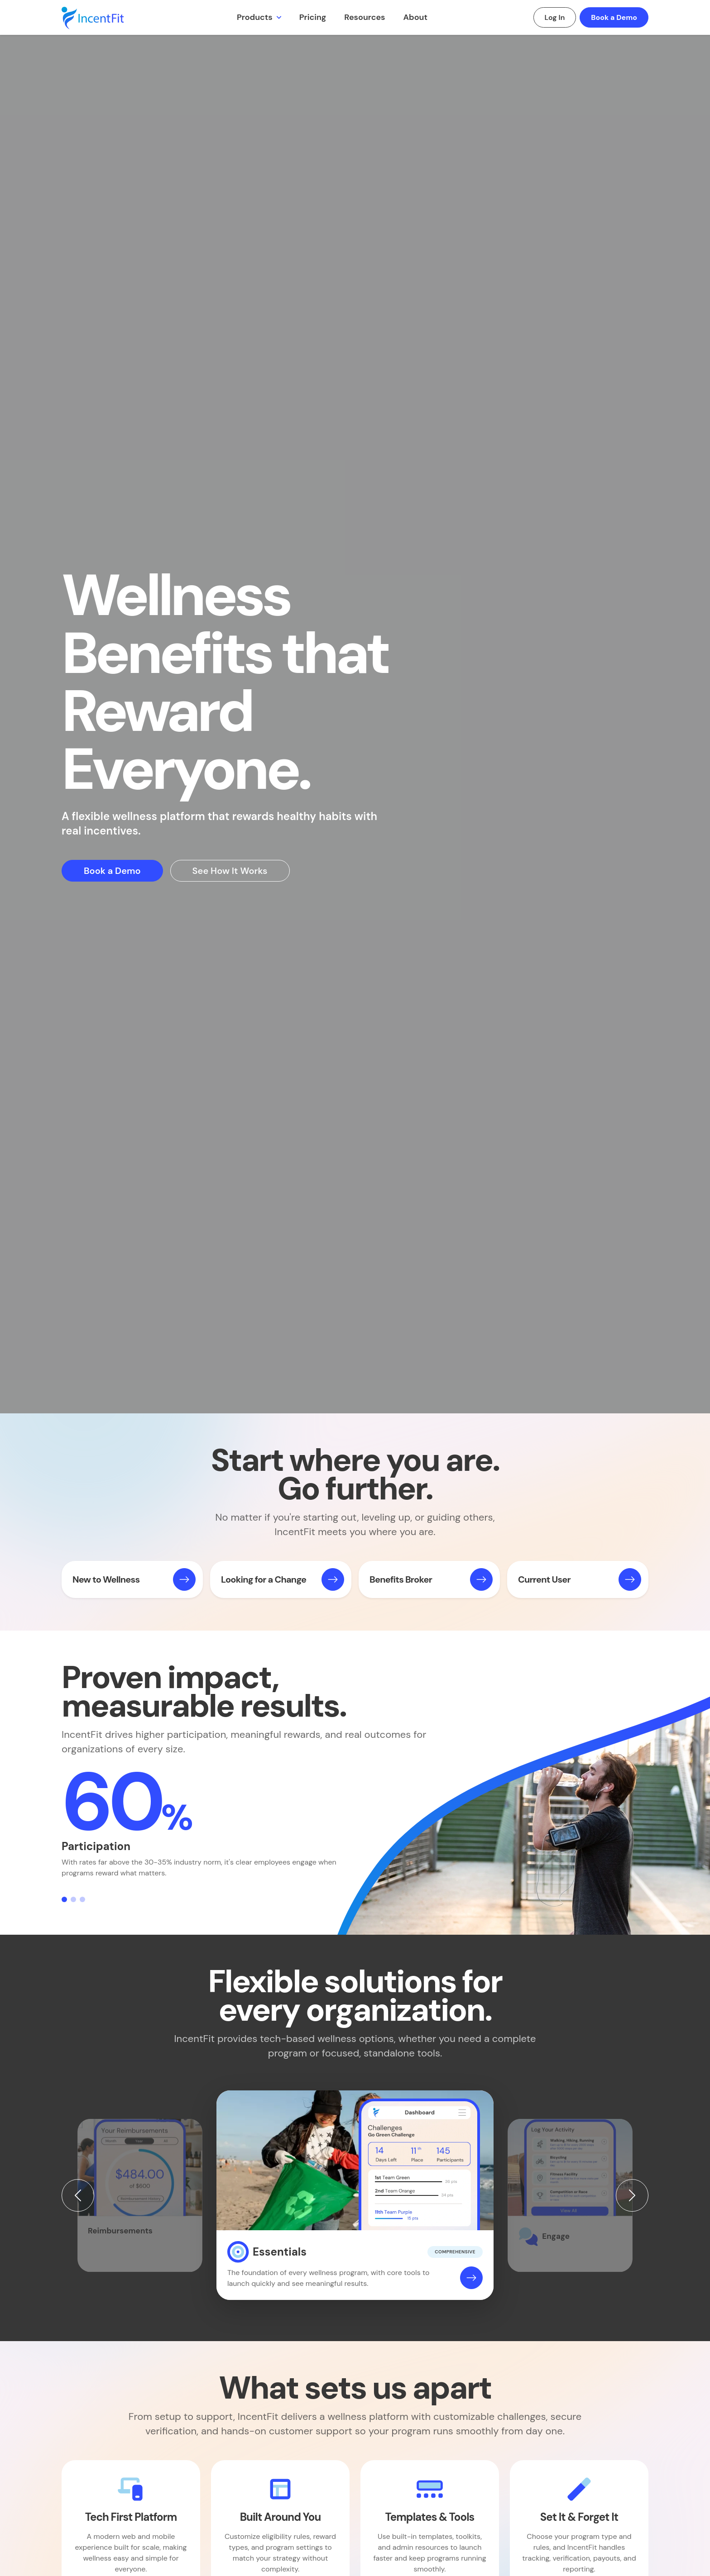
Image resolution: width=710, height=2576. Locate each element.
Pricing (312, 17)
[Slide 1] (64, 1899)
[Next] (632, 2195)
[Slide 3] (82, 1899)
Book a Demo (614, 17)
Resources (364, 17)
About (415, 17)
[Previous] (78, 2195)
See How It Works (230, 871)
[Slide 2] (73, 1899)
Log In (555, 17)
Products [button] (255, 17)
